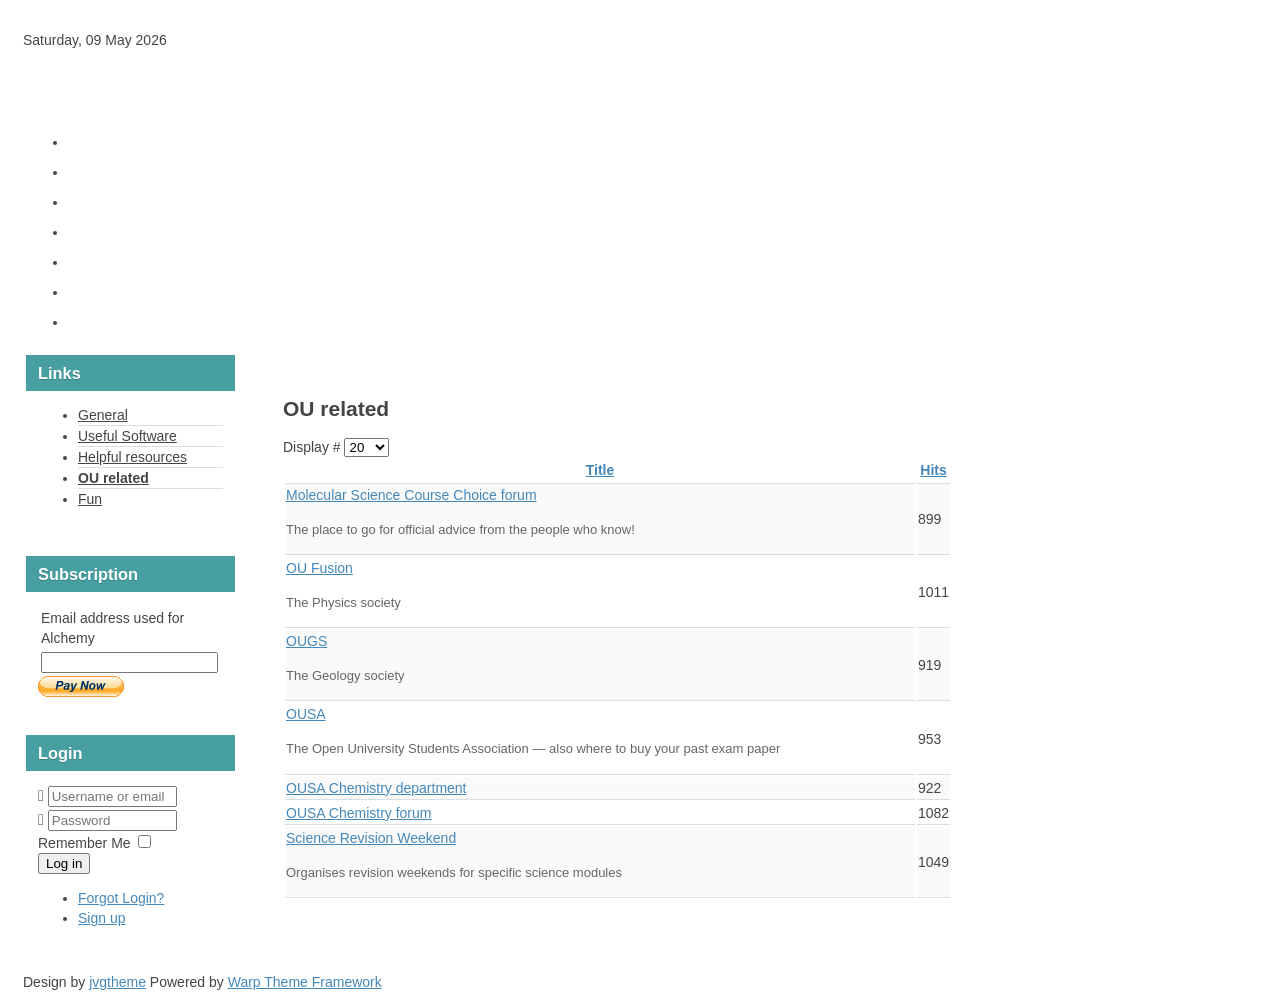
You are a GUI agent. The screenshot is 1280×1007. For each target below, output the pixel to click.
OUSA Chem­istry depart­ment (376, 788)
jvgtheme (117, 982)
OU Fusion (319, 568)
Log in (64, 863)
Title (600, 470)
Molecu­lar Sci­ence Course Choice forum (411, 495)
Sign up (101, 918)
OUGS (306, 641)
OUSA (306, 714)
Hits (933, 470)
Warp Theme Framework (305, 982)
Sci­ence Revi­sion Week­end (371, 838)
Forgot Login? (121, 898)
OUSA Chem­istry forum (358, 813)
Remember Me (84, 843)
